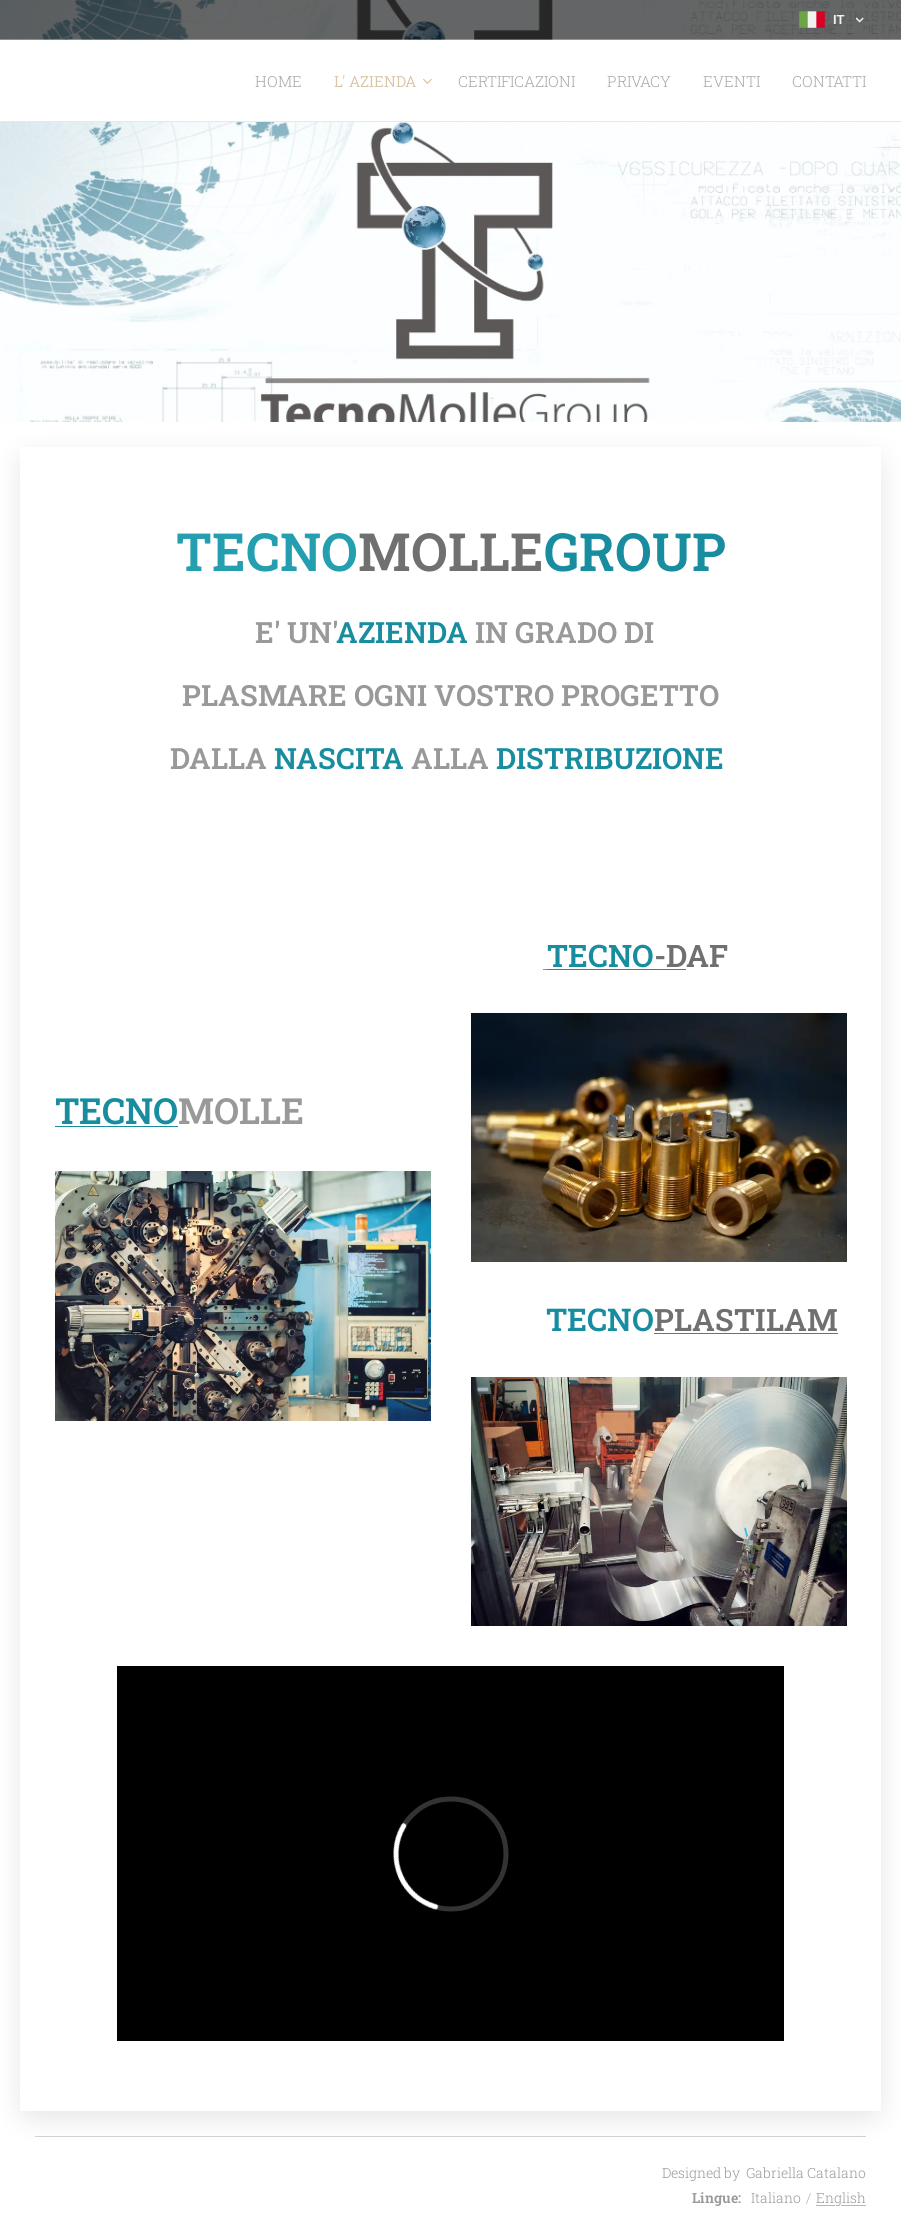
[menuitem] (318, 81)
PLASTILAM (746, 1319)
